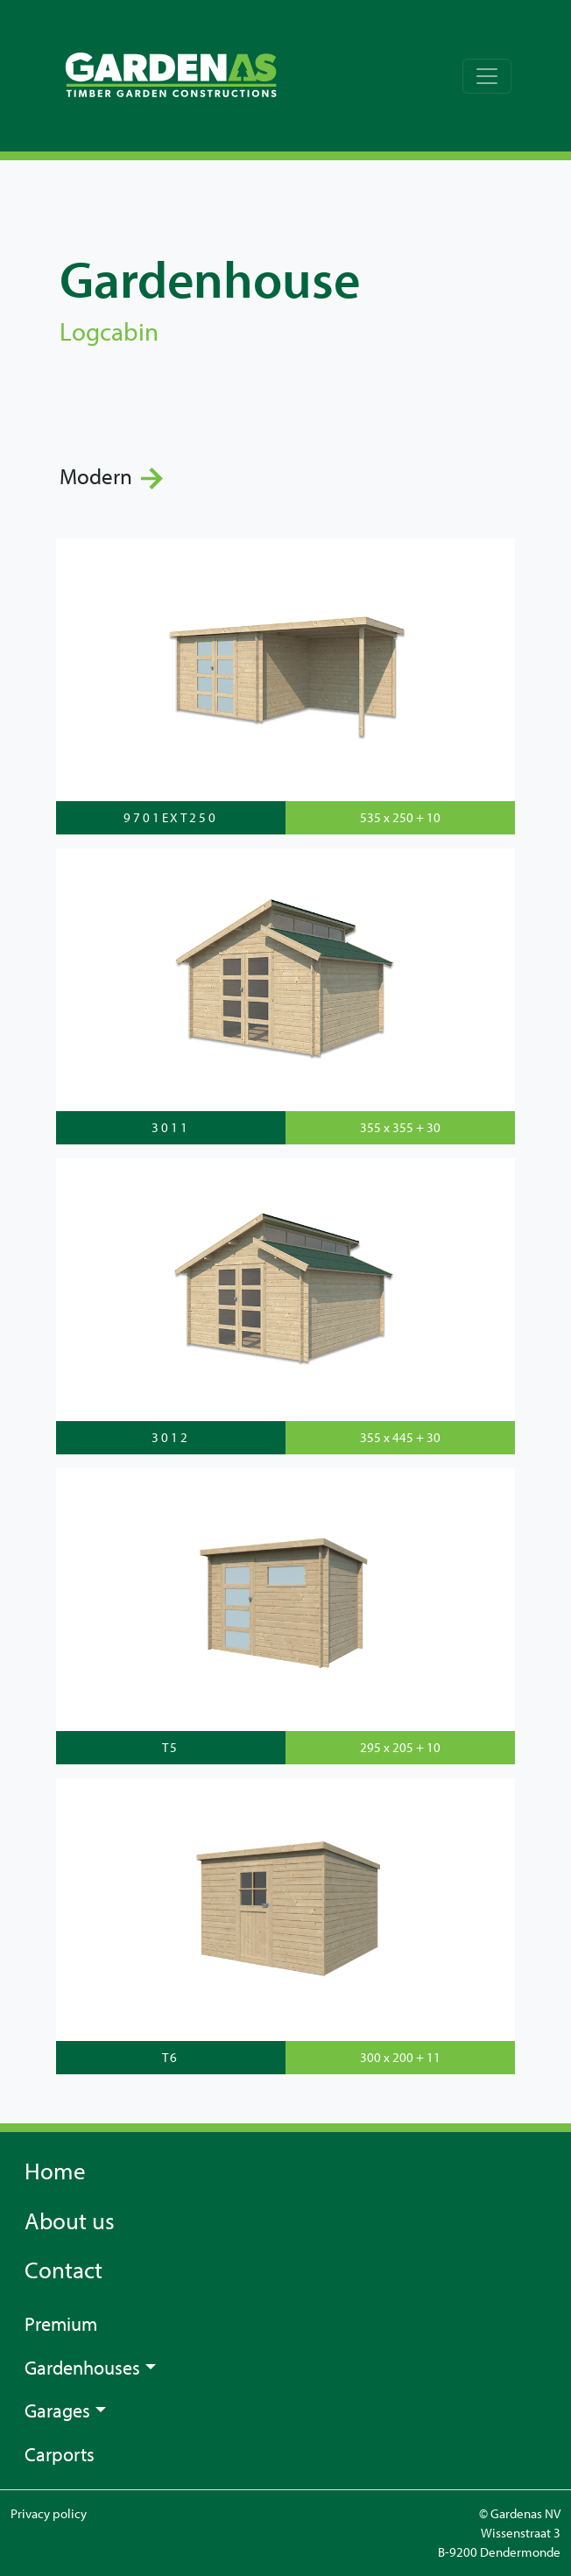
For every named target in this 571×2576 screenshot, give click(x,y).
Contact (63, 2269)
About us (70, 2220)
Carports (60, 2454)
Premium (61, 2323)
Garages (57, 2410)
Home (55, 2170)
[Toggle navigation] (486, 76)
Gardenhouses (82, 2367)
